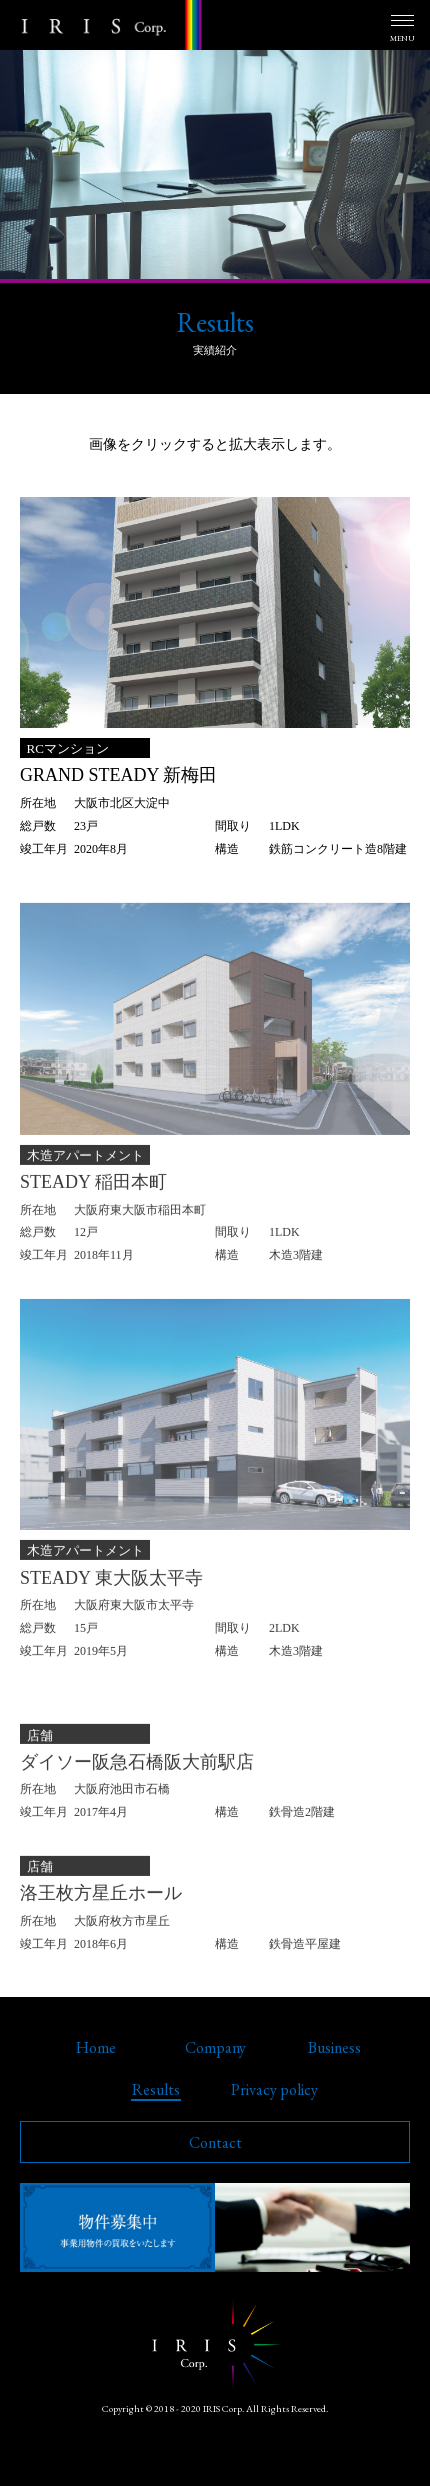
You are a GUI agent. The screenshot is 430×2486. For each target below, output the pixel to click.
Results (156, 2089)
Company (215, 2047)
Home (96, 2047)
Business (334, 2047)
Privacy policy (274, 2089)
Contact (215, 2142)
